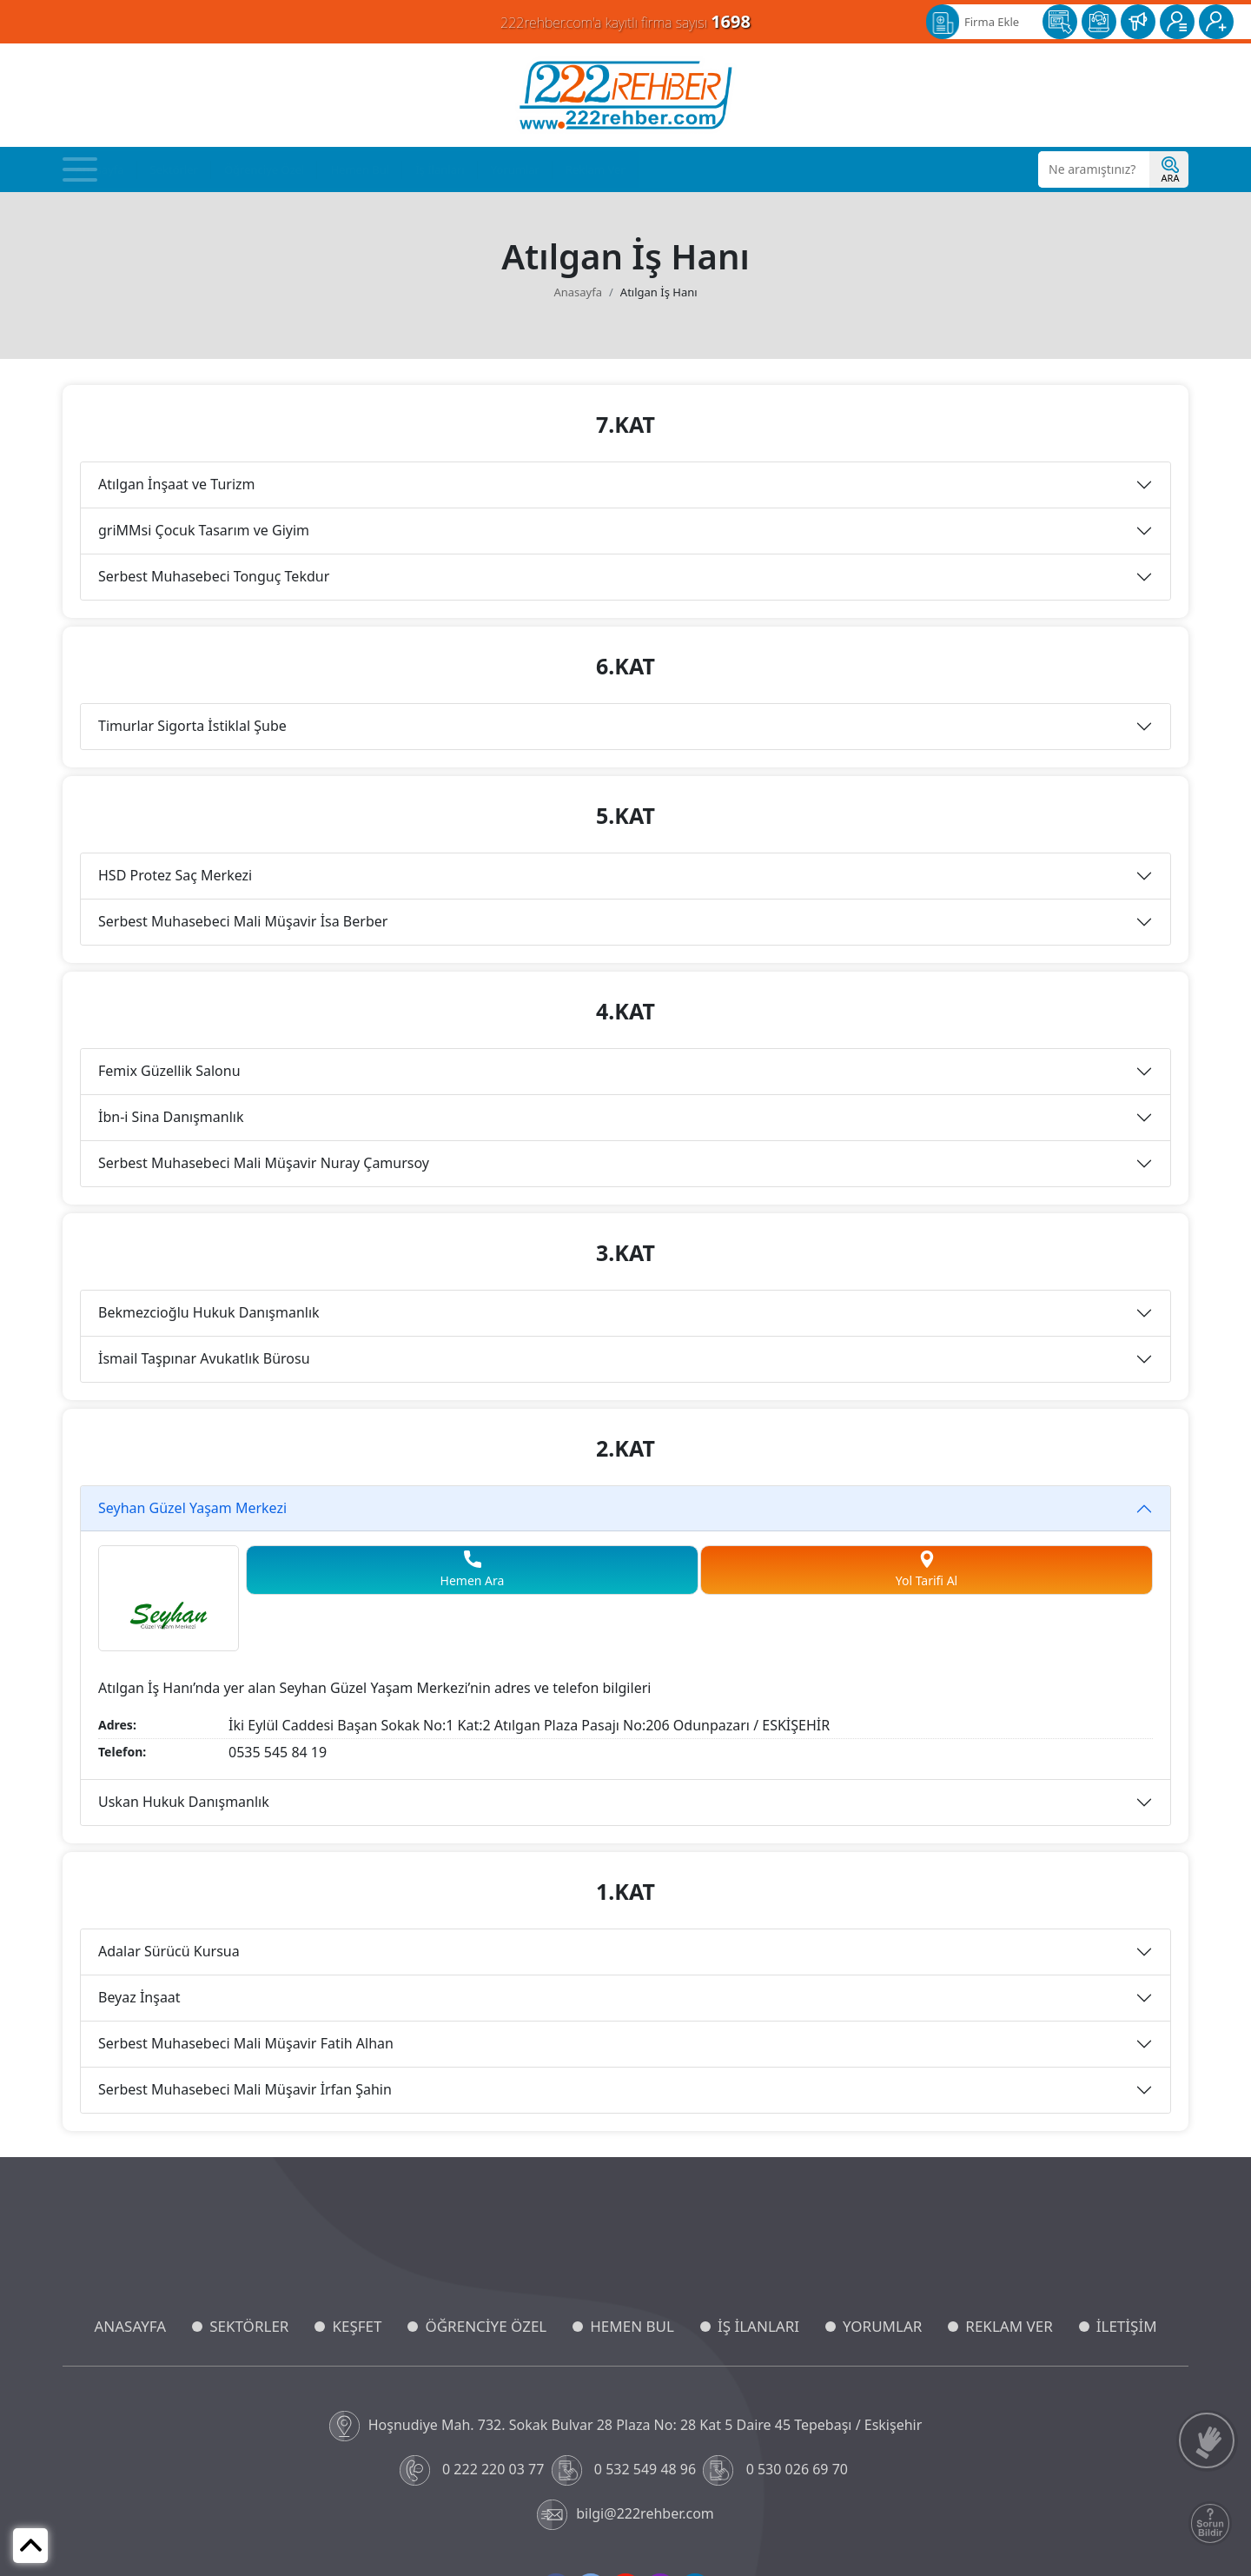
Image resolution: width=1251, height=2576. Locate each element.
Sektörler (174, 169)
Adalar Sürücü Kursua (169, 1951)
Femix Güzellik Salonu (169, 1070)
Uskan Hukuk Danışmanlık (183, 1801)
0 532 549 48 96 (626, 2470)
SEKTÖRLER (248, 2326)
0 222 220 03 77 (474, 2470)
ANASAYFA (130, 2326)
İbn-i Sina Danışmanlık (171, 1116)
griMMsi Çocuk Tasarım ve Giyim (203, 530)
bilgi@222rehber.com (625, 2515)
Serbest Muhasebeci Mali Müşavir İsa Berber (242, 921)
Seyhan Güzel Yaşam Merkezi (192, 1507)
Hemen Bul (359, 169)
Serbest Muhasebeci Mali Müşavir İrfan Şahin (245, 2089)
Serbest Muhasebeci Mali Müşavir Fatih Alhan (246, 2043)
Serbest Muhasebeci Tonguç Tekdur (213, 576)
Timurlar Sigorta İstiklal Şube (192, 725)
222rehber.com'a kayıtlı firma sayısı (625, 21)
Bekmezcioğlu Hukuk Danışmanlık (209, 1312)
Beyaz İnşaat (139, 1997)
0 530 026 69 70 (777, 2470)
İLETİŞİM (1126, 2326)
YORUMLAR (882, 2326)
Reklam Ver (596, 169)
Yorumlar (515, 169)
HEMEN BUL (632, 2326)
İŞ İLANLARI (758, 2326)
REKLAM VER (1008, 2326)
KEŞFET (356, 2326)
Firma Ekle (991, 22)
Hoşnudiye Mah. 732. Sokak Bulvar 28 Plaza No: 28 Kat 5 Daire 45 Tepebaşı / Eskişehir (626, 2426)
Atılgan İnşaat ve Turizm (176, 484)
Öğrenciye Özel (264, 169)
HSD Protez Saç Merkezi (175, 875)
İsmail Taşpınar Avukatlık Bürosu (204, 1358)
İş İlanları (439, 169)
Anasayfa (100, 169)
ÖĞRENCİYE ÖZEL (485, 2326)
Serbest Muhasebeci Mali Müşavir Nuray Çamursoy (263, 1162)
